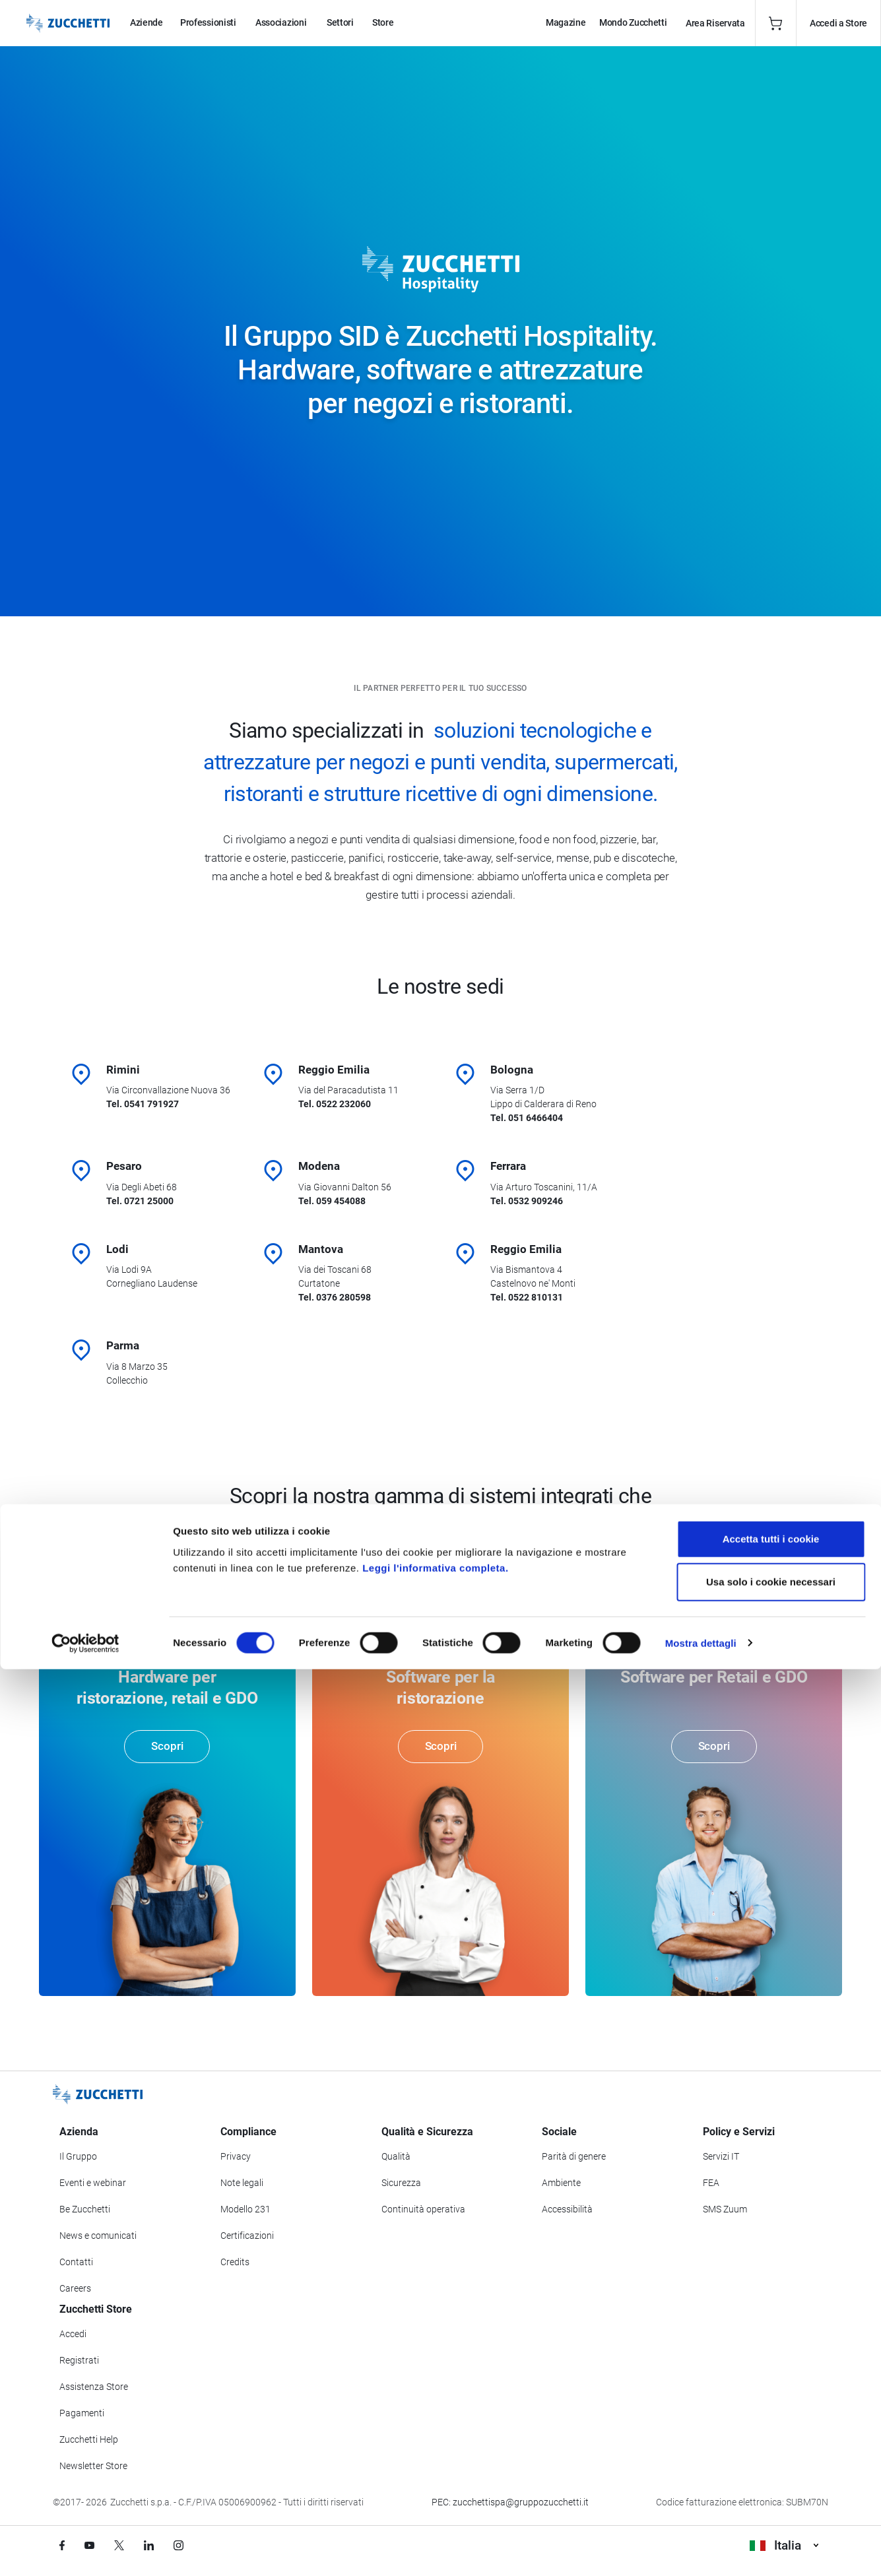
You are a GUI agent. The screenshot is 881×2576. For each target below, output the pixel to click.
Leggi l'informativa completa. (435, 2474)
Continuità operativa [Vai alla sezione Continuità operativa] (423, 2210)
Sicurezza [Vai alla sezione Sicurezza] (401, 2184)
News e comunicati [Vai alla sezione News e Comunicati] (98, 2237)
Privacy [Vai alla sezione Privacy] (235, 2157)
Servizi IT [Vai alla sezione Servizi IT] (721, 2157)
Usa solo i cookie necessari (770, 2489)
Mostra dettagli (700, 2550)
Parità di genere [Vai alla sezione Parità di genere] (574, 2157)
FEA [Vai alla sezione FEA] (711, 2184)
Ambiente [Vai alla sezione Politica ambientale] (561, 2184)
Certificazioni (247, 2237)
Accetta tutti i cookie (771, 2445)
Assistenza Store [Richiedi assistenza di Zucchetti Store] (93, 2388)
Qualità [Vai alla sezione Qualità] (395, 2157)
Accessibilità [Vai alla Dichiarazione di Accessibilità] (567, 2210)
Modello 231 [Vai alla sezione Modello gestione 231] (245, 2210)
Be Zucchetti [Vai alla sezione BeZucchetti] (84, 2210)
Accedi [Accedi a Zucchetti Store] (72, 2335)
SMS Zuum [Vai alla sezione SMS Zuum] (725, 2210)
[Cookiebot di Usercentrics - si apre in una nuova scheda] (85, 2550)
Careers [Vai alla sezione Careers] (75, 2289)
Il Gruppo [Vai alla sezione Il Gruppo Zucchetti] (78, 2157)
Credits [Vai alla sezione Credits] (234, 2263)
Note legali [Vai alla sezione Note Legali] (241, 2184)
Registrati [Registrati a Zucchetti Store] (79, 2361)
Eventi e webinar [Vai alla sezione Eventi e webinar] (92, 2184)
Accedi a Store (838, 23)
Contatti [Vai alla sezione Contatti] (76, 2263)
